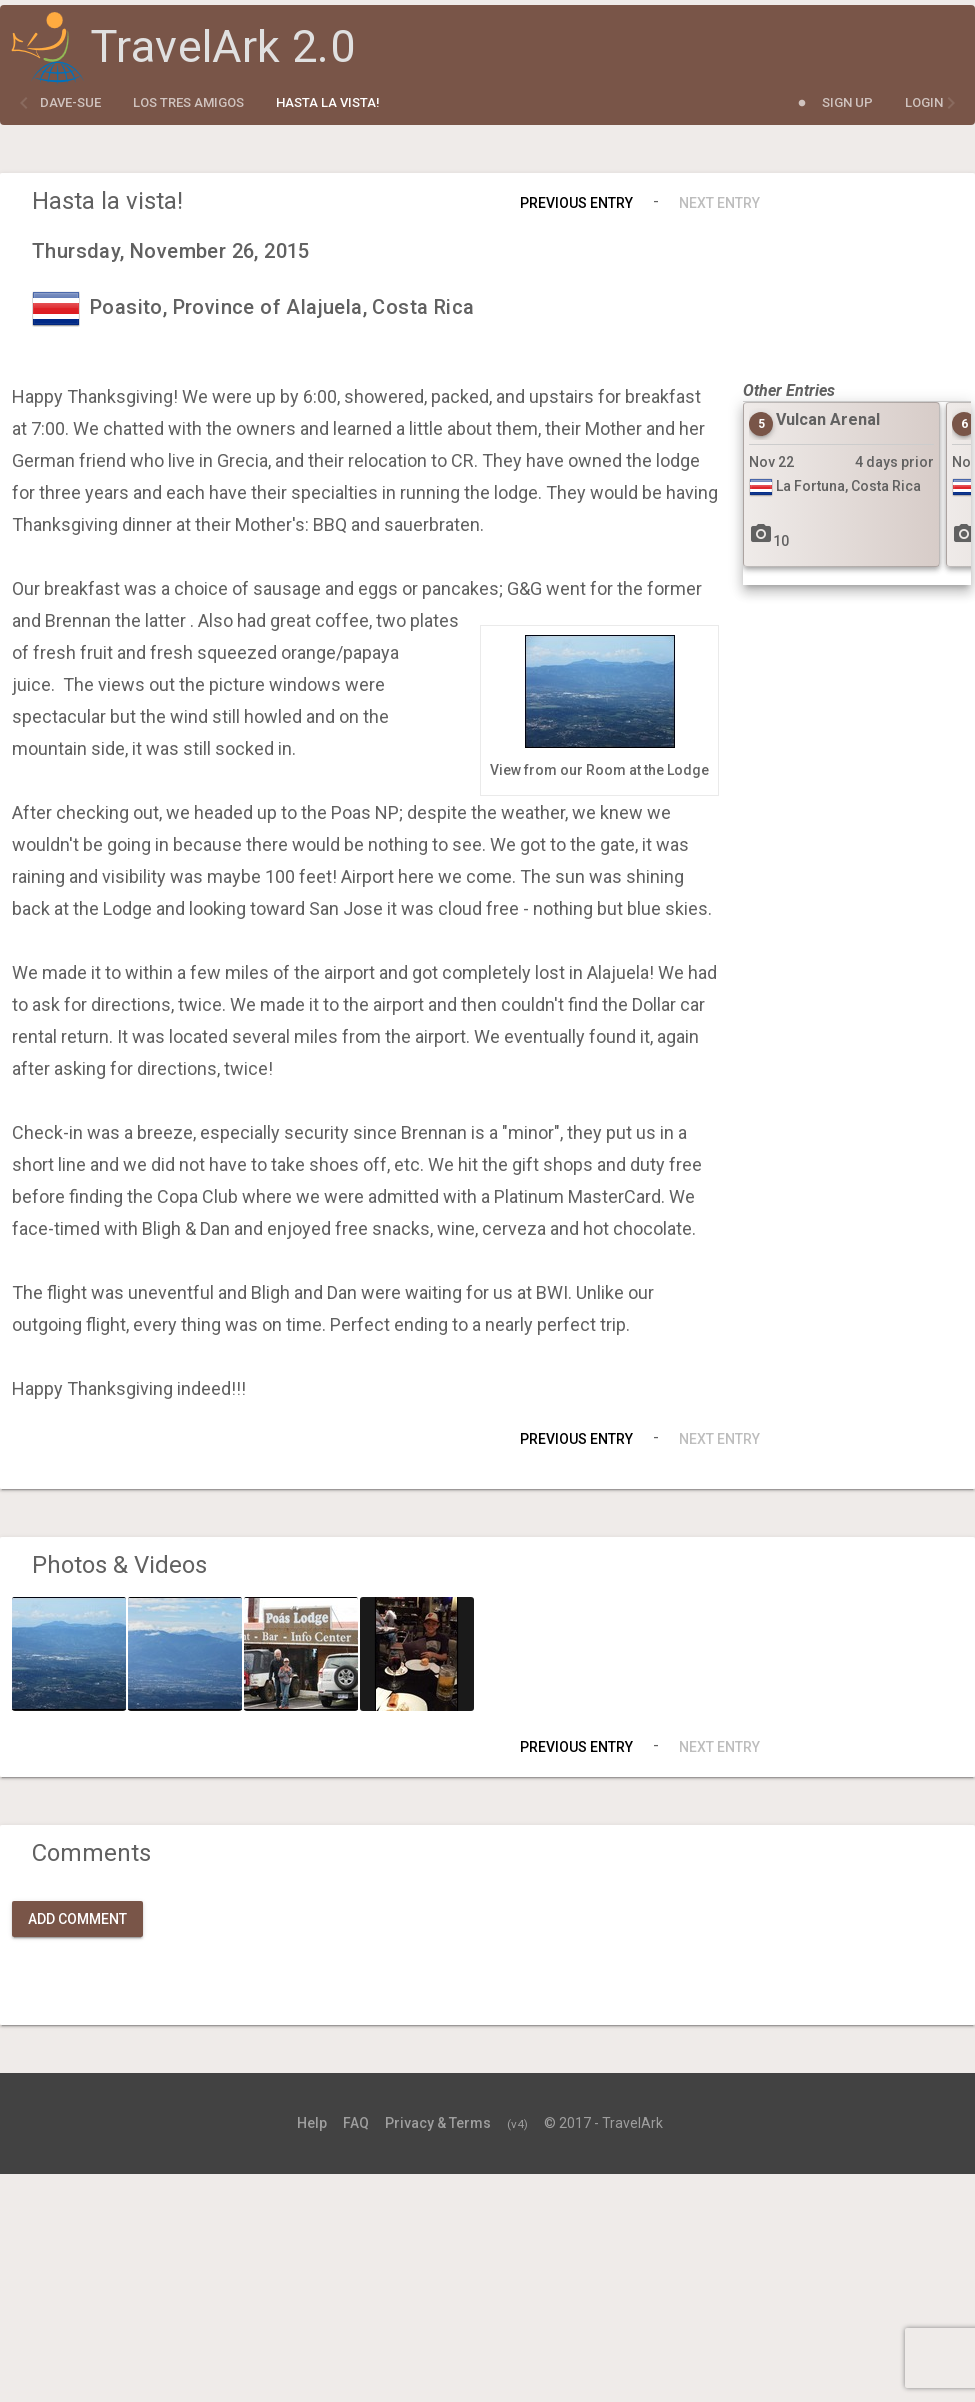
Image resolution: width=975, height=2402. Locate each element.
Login (924, 102)
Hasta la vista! (328, 102)
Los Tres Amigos (188, 102)
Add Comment (77, 1919)
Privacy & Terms (438, 2123)
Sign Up (847, 102)
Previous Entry (576, 203)
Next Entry (719, 203)
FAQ (356, 2123)
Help (312, 2123)
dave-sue (70, 102)
